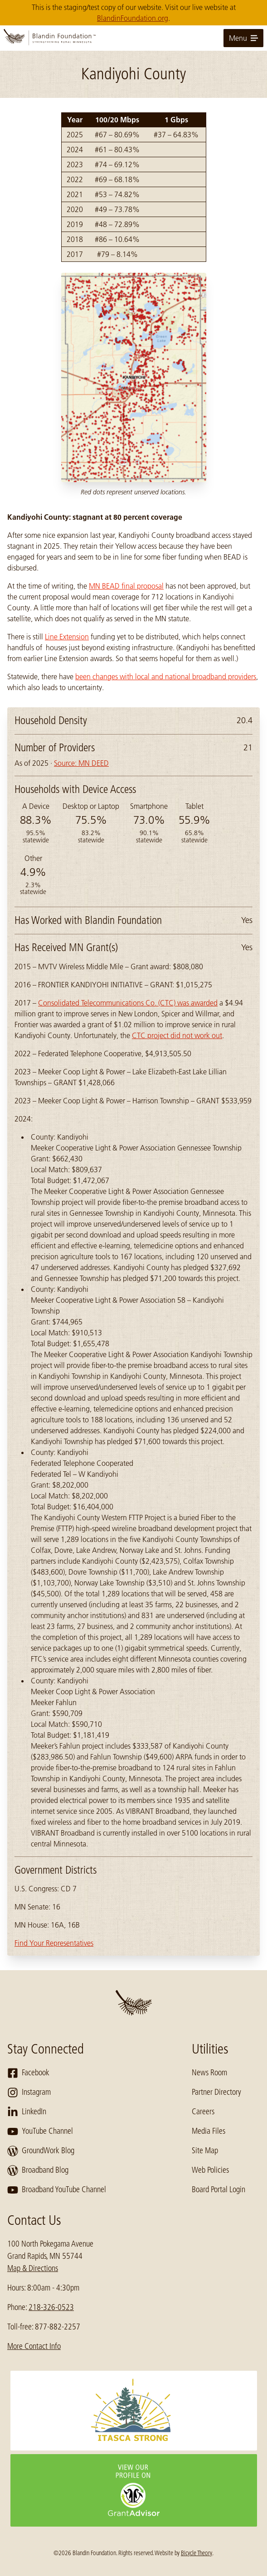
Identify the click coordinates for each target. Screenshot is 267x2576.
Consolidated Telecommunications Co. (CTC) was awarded (128, 1002)
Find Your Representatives (54, 1943)
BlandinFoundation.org (132, 18)
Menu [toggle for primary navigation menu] (243, 38)
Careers (203, 2112)
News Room (209, 2073)
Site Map (205, 2151)
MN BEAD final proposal (126, 585)
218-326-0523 (51, 2307)
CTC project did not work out (177, 1035)
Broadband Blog (37, 2170)
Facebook (28, 2073)
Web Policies (210, 2170)
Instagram (29, 2092)
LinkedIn (26, 2112)
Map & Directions (32, 2268)
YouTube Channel (40, 2131)
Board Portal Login (218, 2189)
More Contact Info (34, 2346)
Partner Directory (216, 2092)
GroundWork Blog (40, 2151)
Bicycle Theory (196, 2553)
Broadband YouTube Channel (56, 2190)
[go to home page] (133, 38)
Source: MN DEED (81, 763)
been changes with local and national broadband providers (165, 676)
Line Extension (67, 636)
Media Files (208, 2131)
